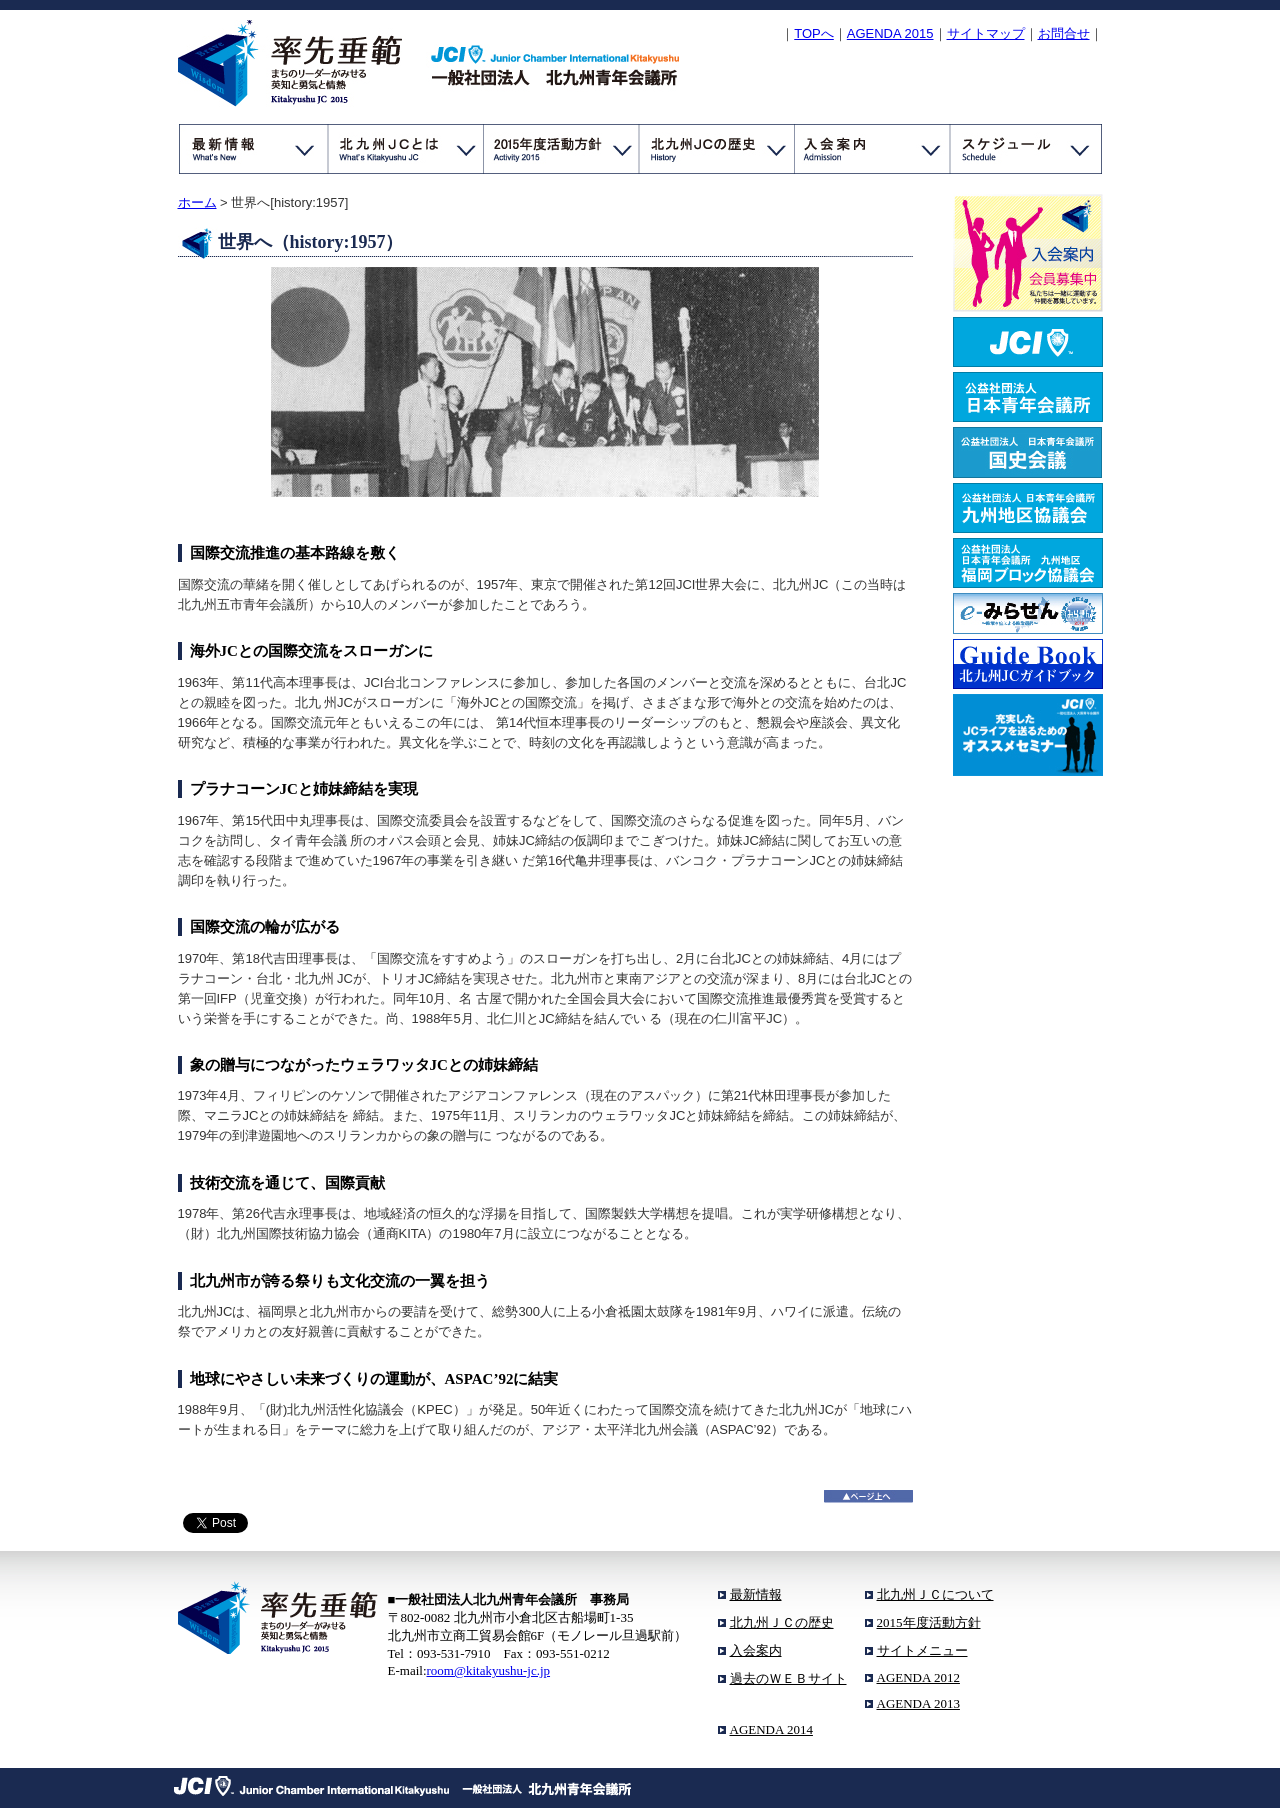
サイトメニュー (922, 1650)
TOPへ (814, 33)
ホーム (197, 202)
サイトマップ (986, 33)
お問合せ (1064, 33)
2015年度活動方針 (929, 1622)
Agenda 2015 (890, 33)
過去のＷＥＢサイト (788, 1678)
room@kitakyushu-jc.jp (489, 1670)
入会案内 (756, 1650)
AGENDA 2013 (918, 1703)
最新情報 (756, 1594)
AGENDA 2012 (918, 1677)
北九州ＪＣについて (935, 1594)
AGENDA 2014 (771, 1729)
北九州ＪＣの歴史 (782, 1622)
